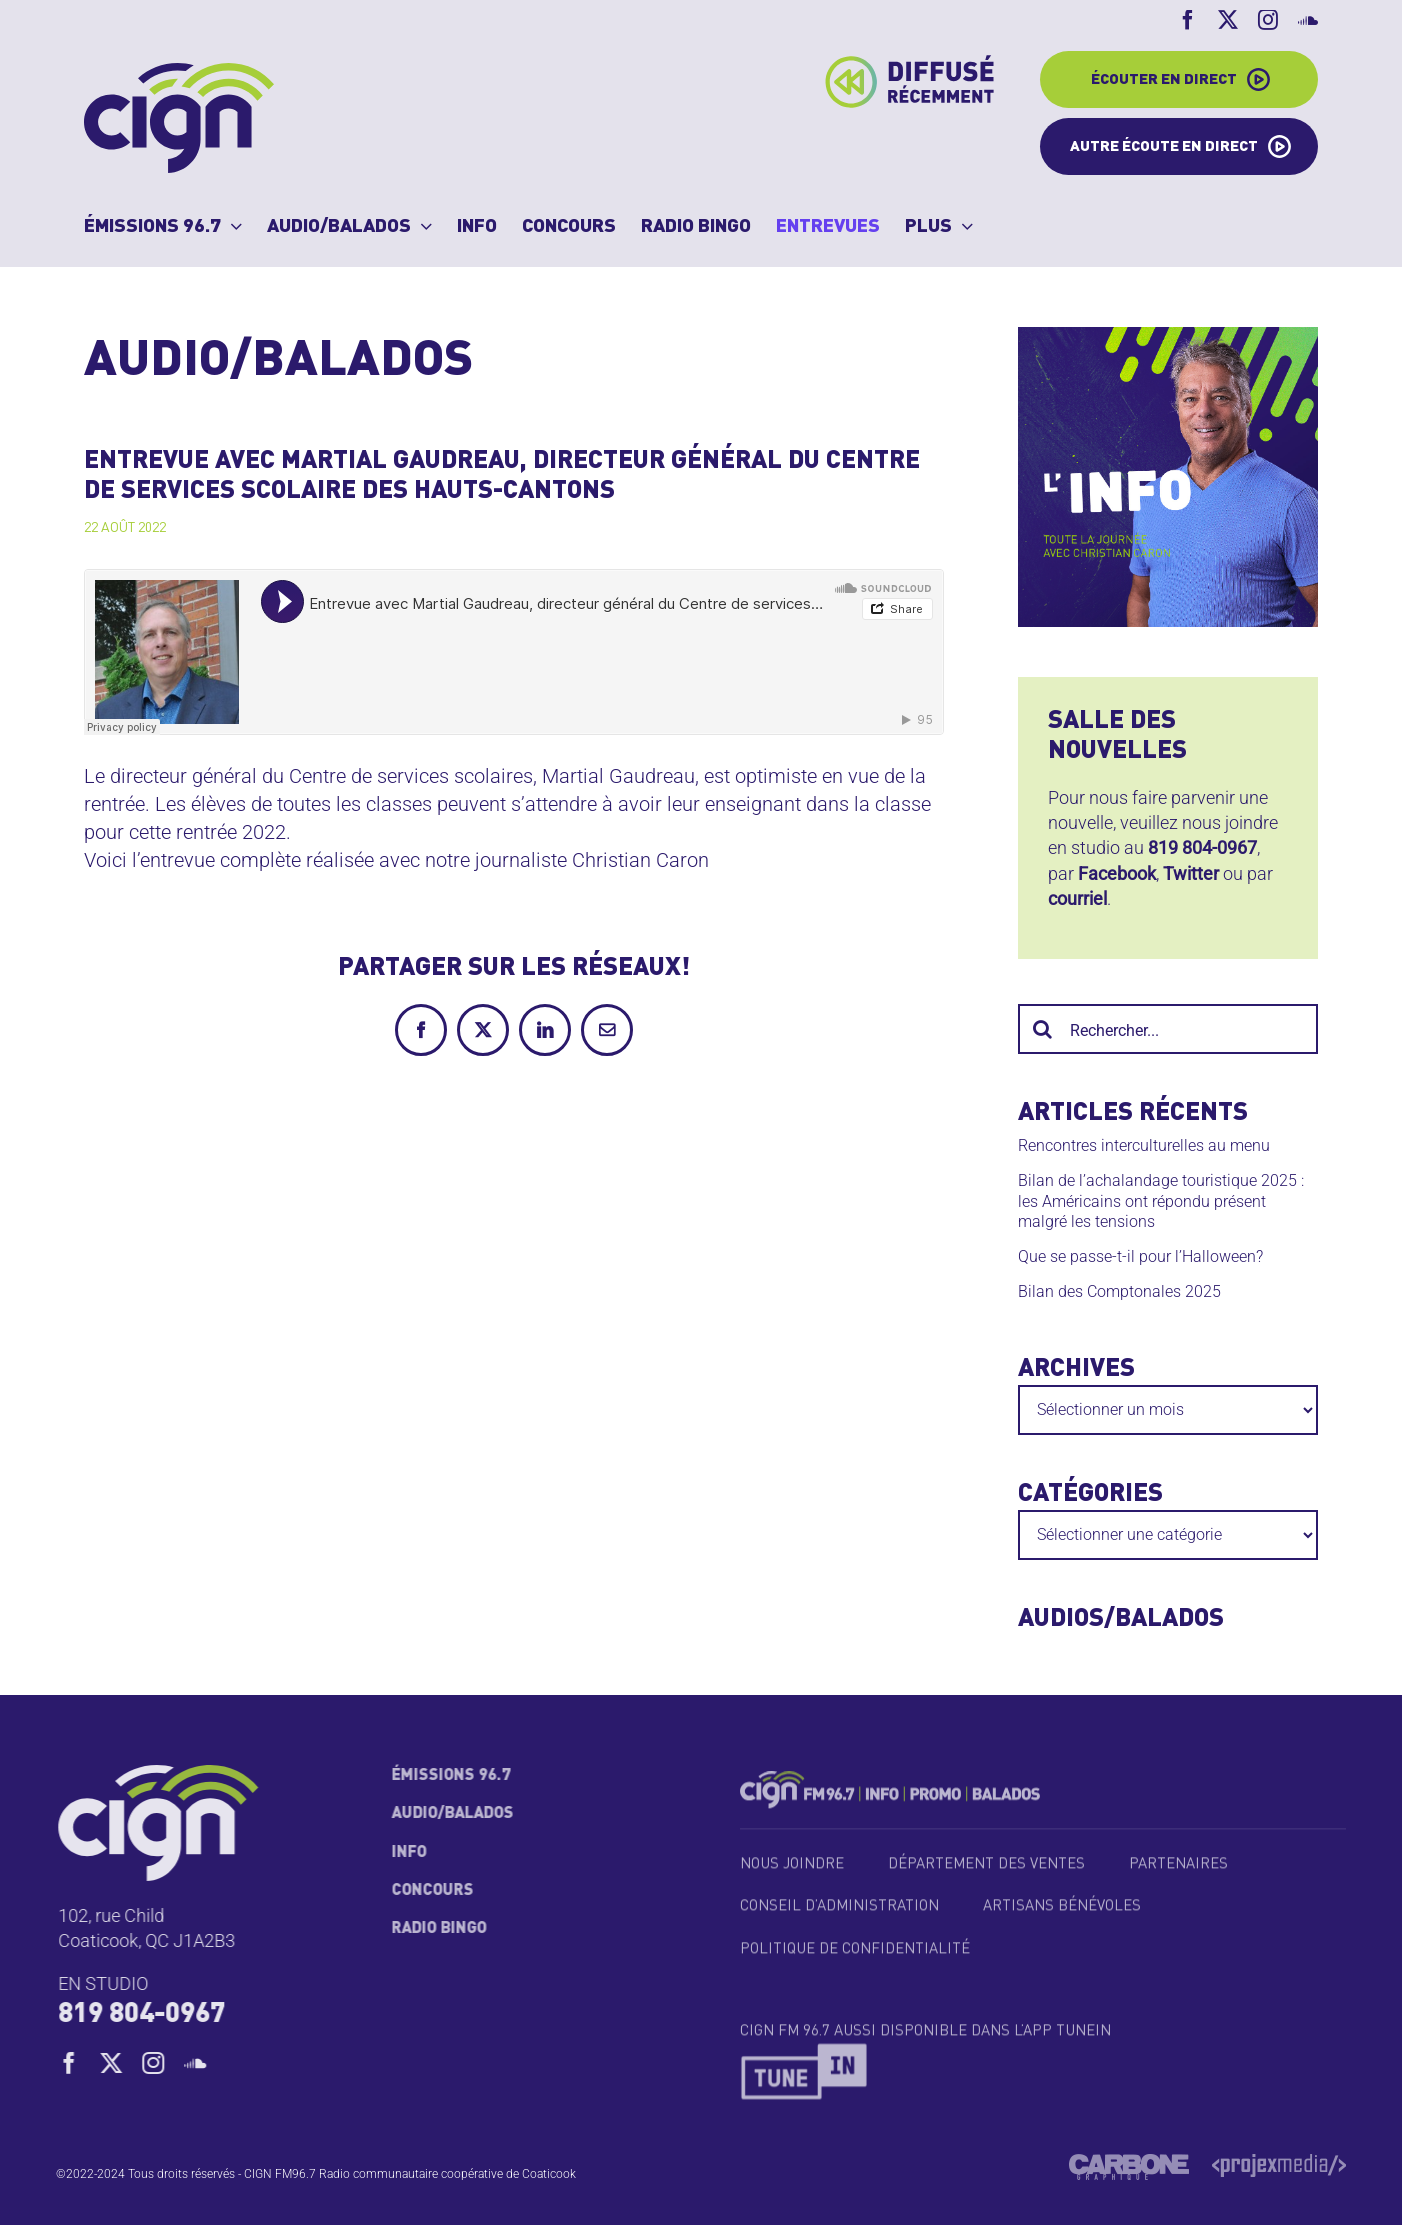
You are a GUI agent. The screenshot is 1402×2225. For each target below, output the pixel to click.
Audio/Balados (445, 1814)
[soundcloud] (203, 2063)
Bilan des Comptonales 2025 (1119, 1291)
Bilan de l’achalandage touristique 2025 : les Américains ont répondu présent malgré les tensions (1161, 1201)
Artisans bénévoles (1062, 1915)
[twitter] (119, 2063)
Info (401, 1853)
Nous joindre (792, 1872)
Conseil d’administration (839, 1915)
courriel (1077, 898)
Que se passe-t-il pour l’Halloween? (1140, 1256)
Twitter (1191, 873)
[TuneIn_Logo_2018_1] (805, 2058)
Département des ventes (986, 1872)
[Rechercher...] (1168, 1029)
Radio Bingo (431, 1929)
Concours (425, 1891)
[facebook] (77, 2063)
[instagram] (161, 2063)
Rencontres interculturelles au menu (1144, 1145)
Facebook (1117, 873)
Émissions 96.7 (443, 1776)
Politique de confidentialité (855, 1957)
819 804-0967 (1202, 847)
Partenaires (1178, 1872)
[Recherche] (1043, 1029)
